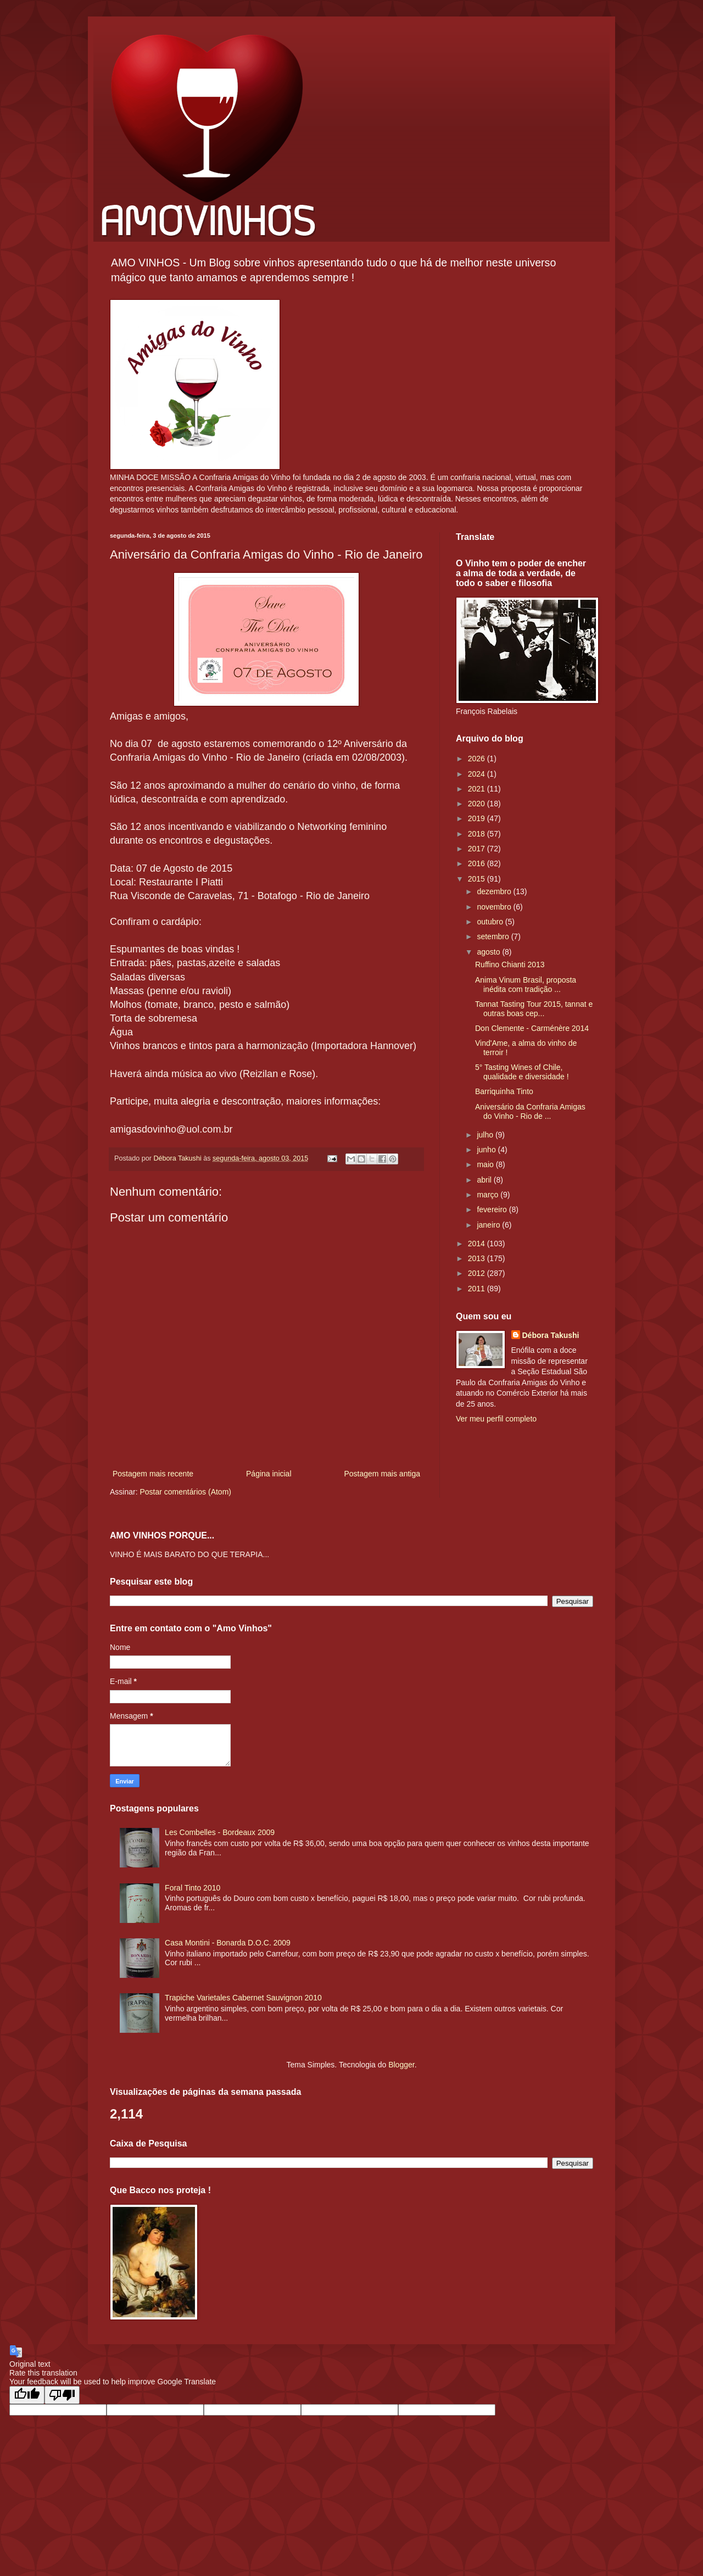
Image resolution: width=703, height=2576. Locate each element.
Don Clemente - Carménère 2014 (532, 1028)
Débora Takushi (550, 1335)
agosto (489, 951)
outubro (491, 921)
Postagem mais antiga (382, 1473)
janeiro (489, 1224)
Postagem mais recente (153, 1473)
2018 (477, 833)
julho (486, 1134)
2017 (477, 848)
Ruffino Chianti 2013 (510, 964)
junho (487, 1149)
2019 (477, 818)
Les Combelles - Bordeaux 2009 (220, 1832)
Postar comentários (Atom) (185, 1491)
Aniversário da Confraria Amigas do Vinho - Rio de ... (530, 1111)
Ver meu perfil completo (496, 1418)
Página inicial (269, 1473)
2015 (477, 878)
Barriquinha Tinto (504, 1091)
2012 (477, 1273)
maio (486, 1164)
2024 (477, 774)
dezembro (495, 891)
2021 (477, 788)
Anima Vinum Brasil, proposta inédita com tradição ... (525, 984)
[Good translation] (26, 2395)
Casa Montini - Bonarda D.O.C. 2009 (228, 1942)
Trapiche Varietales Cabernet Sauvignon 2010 (243, 1997)
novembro (495, 906)
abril (485, 1179)
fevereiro (493, 1209)
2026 (477, 758)
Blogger (401, 2064)
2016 (477, 863)
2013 (477, 1258)
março (488, 1194)
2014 (477, 1243)
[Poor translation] (62, 2395)
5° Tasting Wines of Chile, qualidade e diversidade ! (522, 1072)
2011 (477, 1288)
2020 (477, 803)
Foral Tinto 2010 (192, 1887)
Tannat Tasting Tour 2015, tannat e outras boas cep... (534, 1009)
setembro (494, 936)
